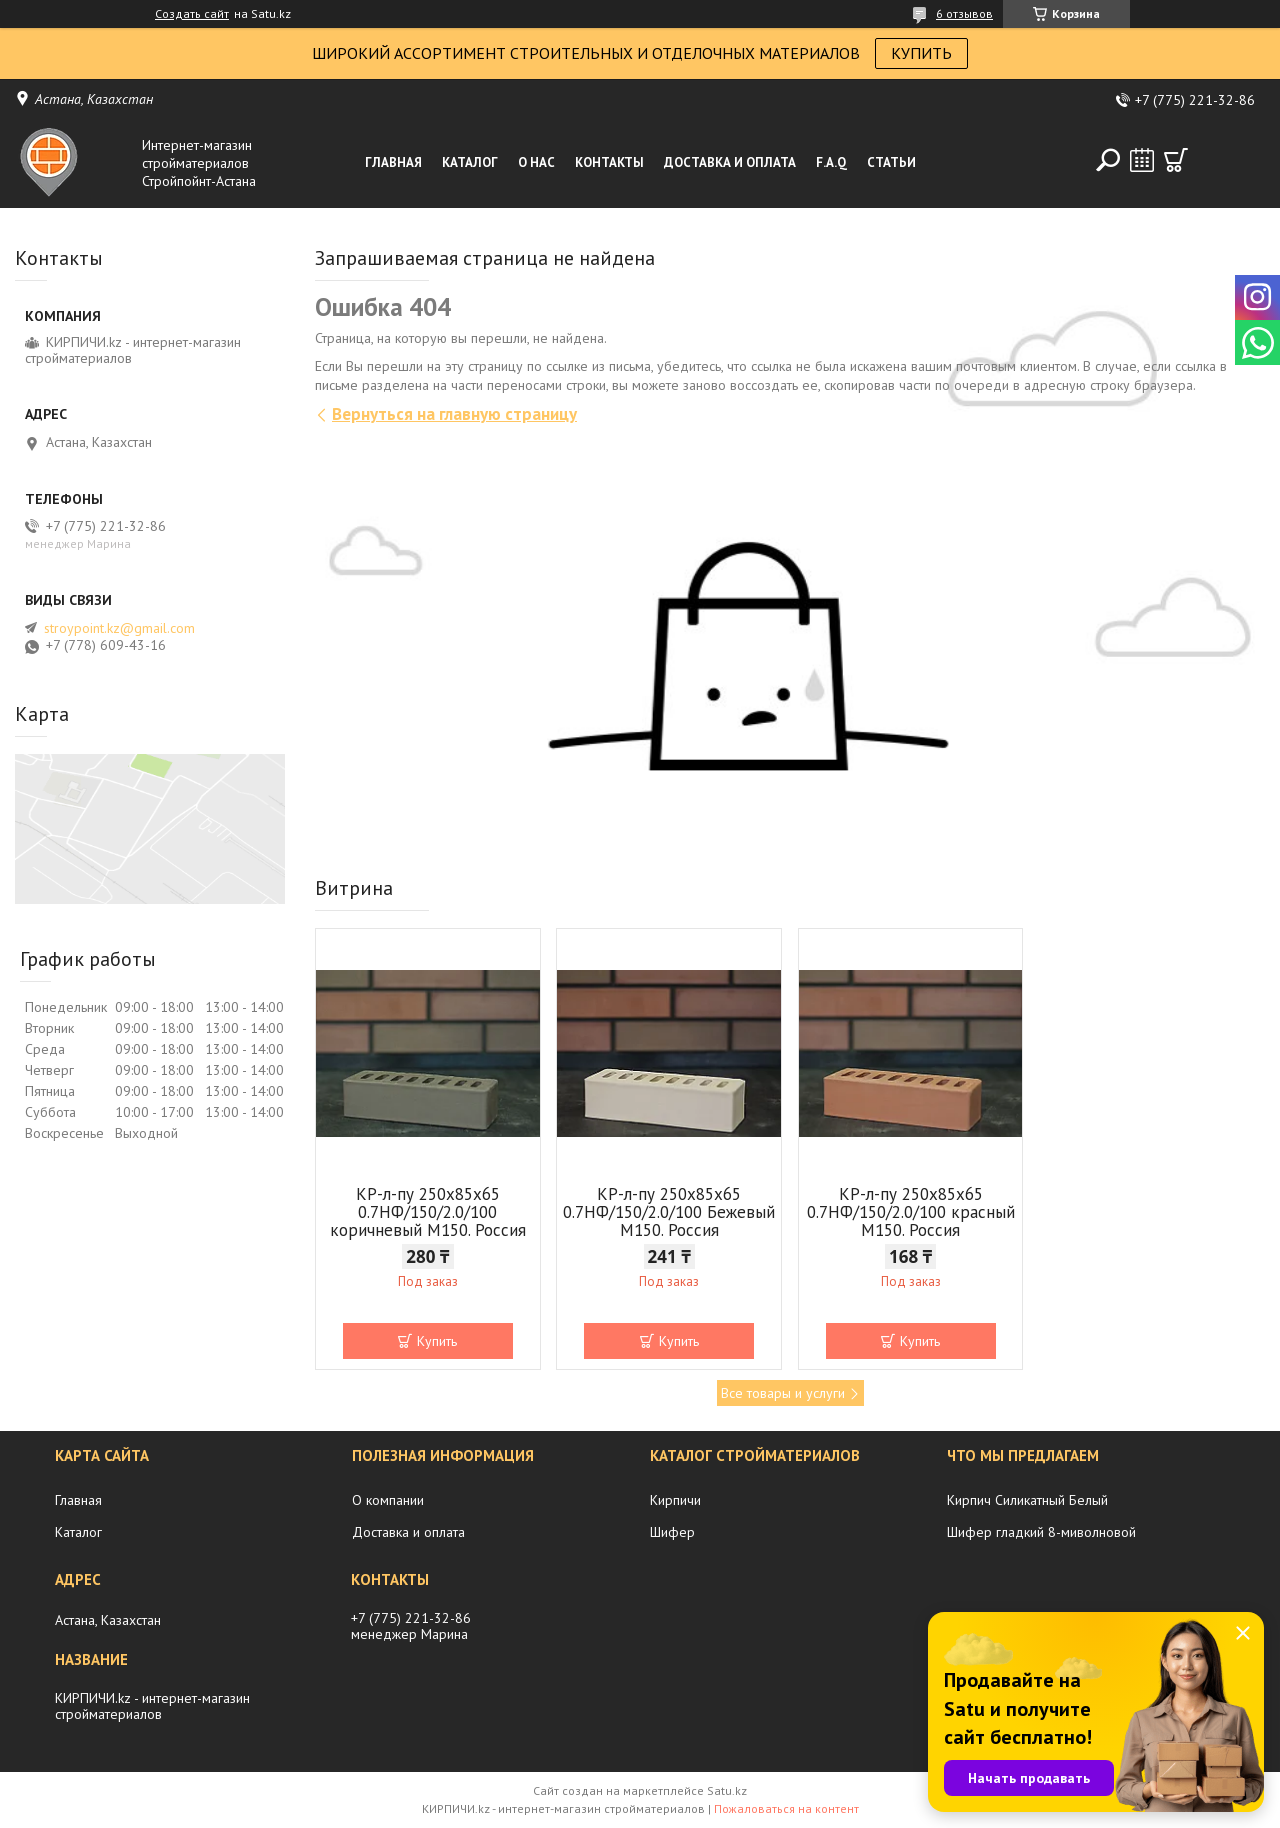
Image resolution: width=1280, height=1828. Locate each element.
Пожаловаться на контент (786, 1808)
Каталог (470, 162)
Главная (393, 162)
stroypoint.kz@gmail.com (119, 628)
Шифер (672, 1532)
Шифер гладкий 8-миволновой (1041, 1532)
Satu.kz (727, 1790)
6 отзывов (964, 13)
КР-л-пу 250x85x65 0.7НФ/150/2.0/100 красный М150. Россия (911, 1212)
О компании (388, 1500)
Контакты (609, 162)
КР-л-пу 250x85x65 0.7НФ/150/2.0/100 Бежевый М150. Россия (669, 1212)
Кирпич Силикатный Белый (1027, 1500)
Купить (437, 1341)
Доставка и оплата (730, 162)
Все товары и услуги (783, 1393)
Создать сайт (192, 14)
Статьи (891, 162)
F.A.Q (831, 162)
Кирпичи (675, 1500)
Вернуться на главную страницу (454, 414)
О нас (536, 162)
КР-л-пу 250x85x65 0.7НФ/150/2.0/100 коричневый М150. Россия (428, 1212)
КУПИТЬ (921, 53)
